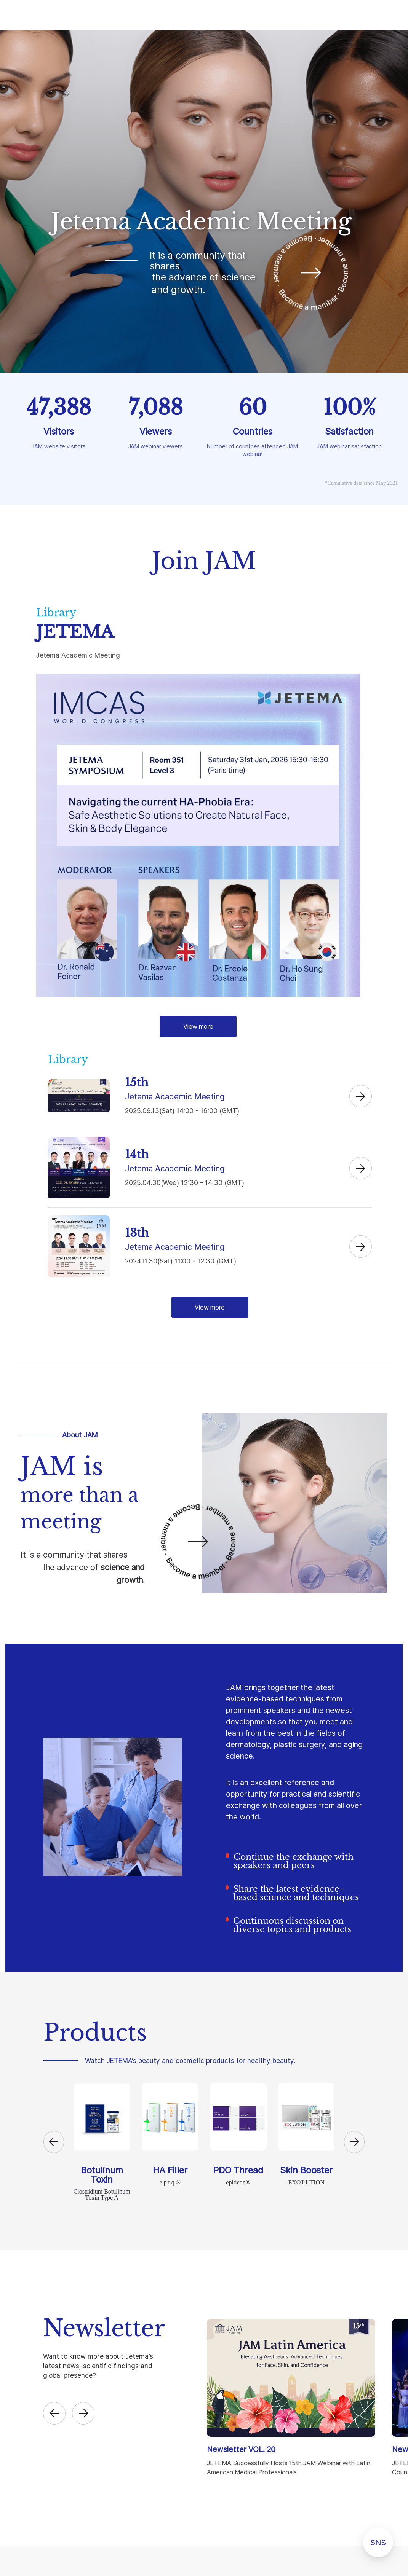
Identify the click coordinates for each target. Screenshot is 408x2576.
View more (198, 1026)
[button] (53, 2142)
